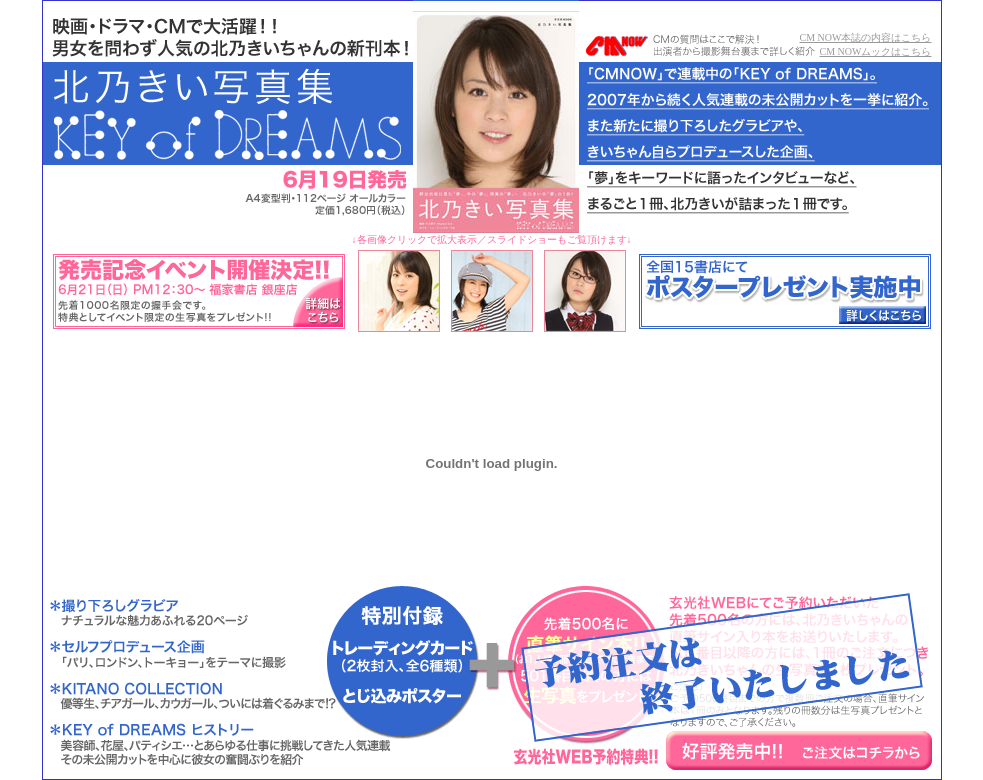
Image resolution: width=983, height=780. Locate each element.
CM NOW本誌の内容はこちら (866, 37)
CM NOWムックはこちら (876, 51)
